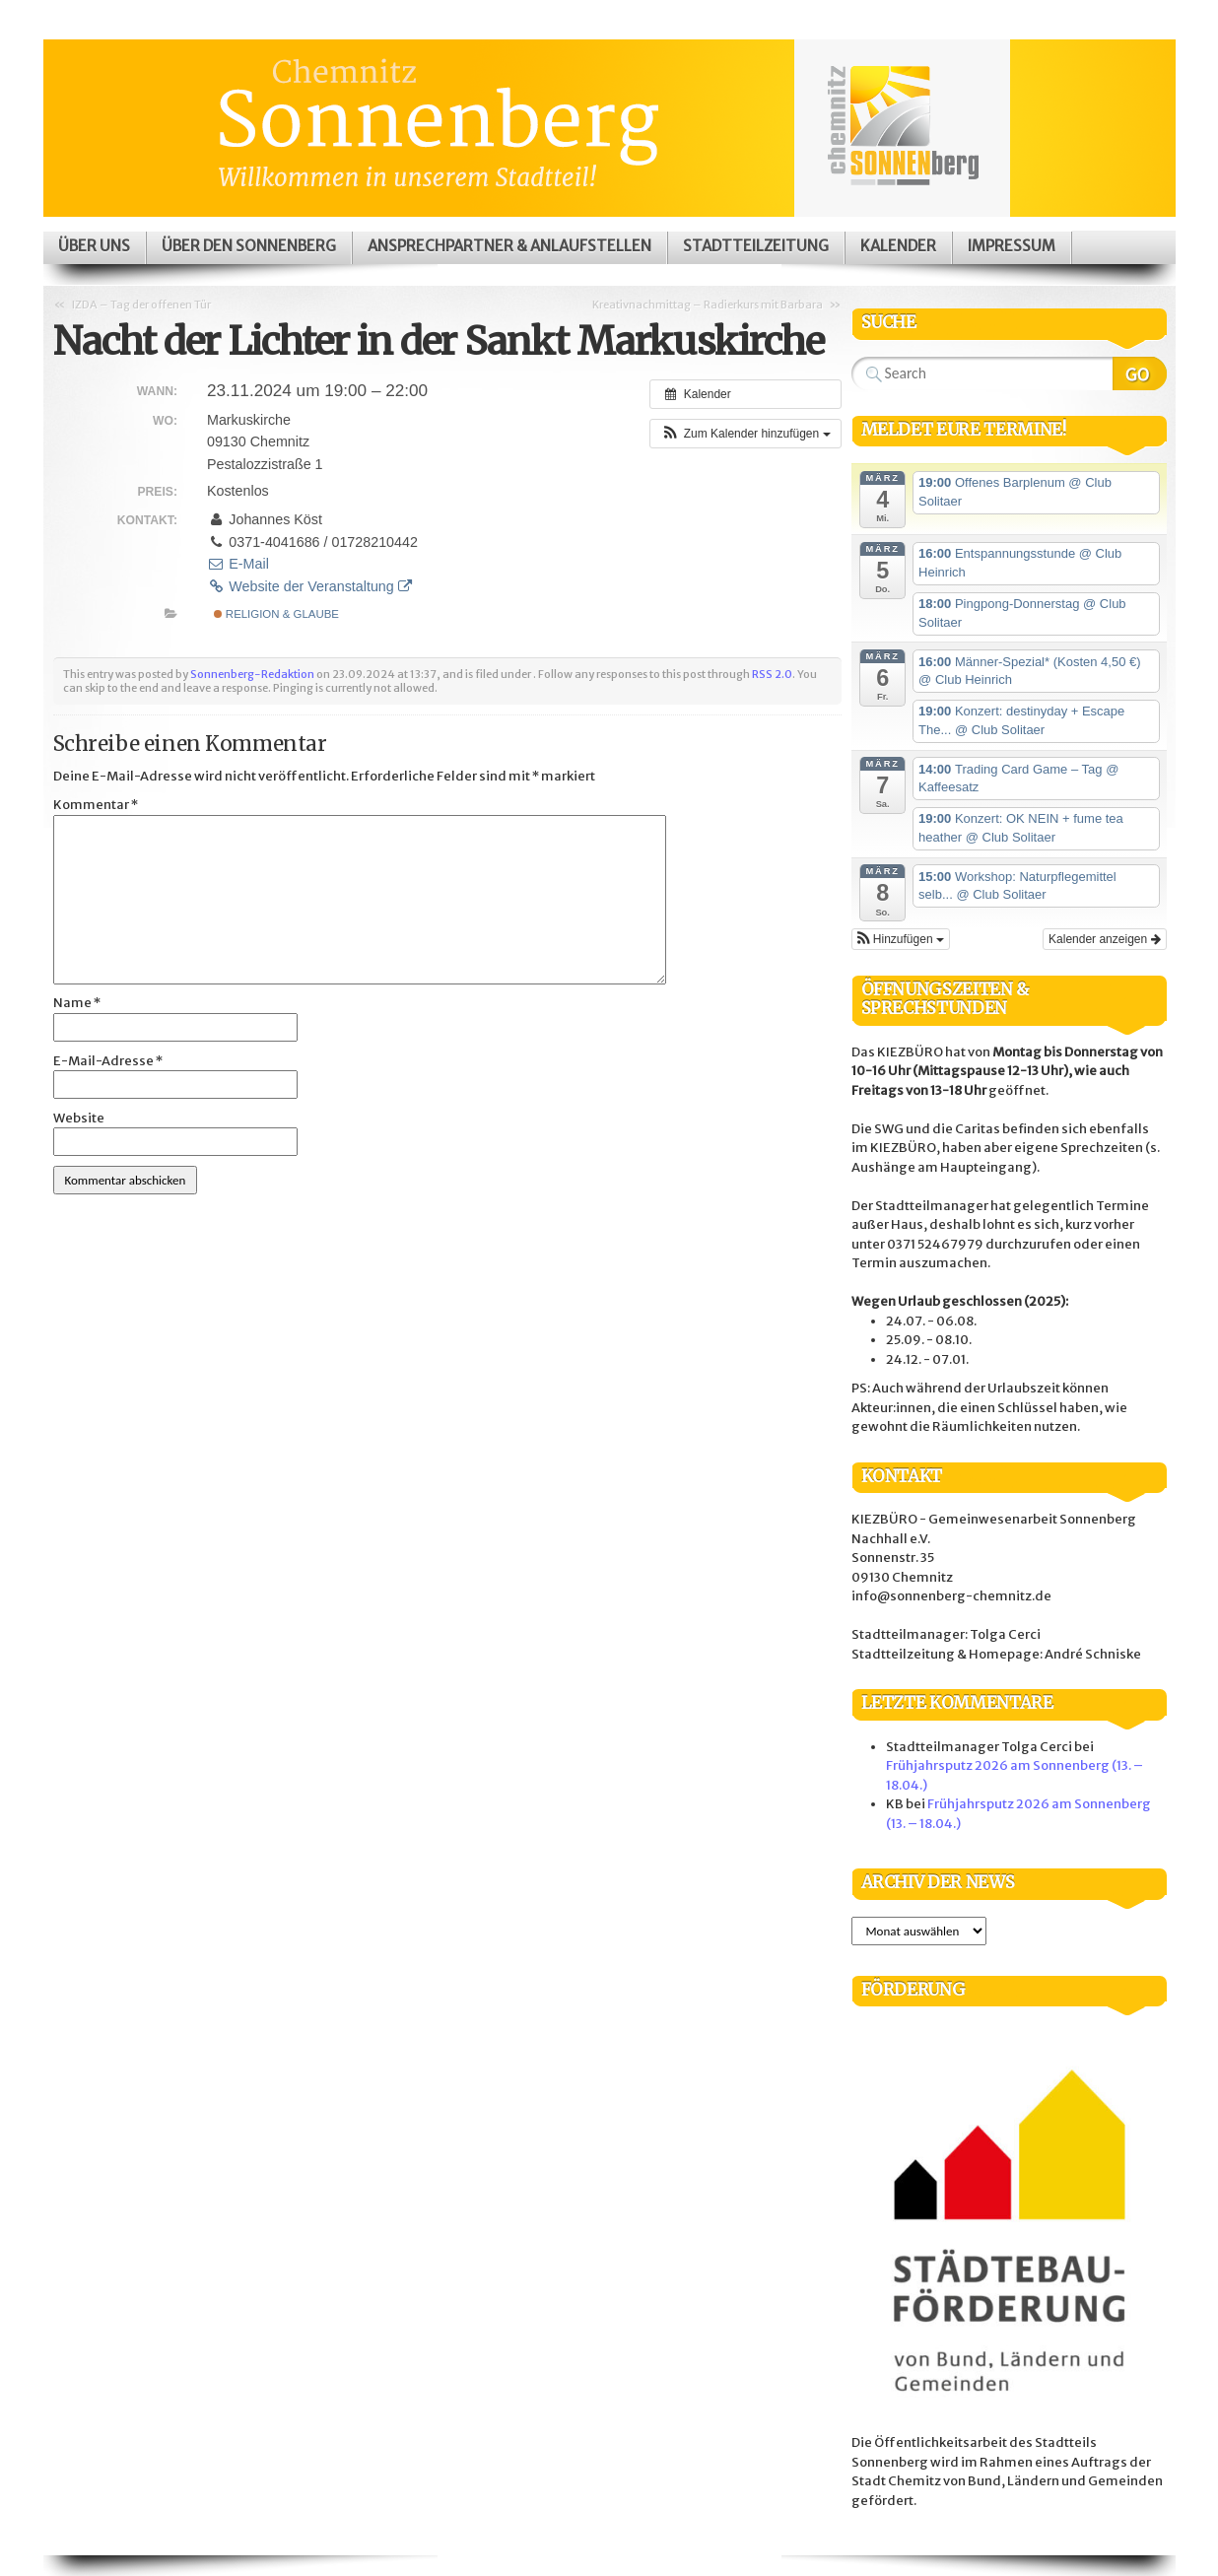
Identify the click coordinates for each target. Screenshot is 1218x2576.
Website (78, 1118)
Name (77, 1002)
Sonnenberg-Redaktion (252, 674)
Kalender (898, 246)
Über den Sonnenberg (249, 246)
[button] (745, 433)
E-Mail (238, 564)
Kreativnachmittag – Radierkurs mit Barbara (707, 304)
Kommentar (95, 804)
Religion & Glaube (276, 614)
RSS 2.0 (772, 674)
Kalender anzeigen (1104, 939)
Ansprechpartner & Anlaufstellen (509, 246)
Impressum (1011, 246)
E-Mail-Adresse (108, 1060)
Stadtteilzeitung (756, 246)
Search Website (1140, 373)
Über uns (94, 246)
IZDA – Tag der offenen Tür (141, 304)
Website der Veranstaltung (309, 586)
